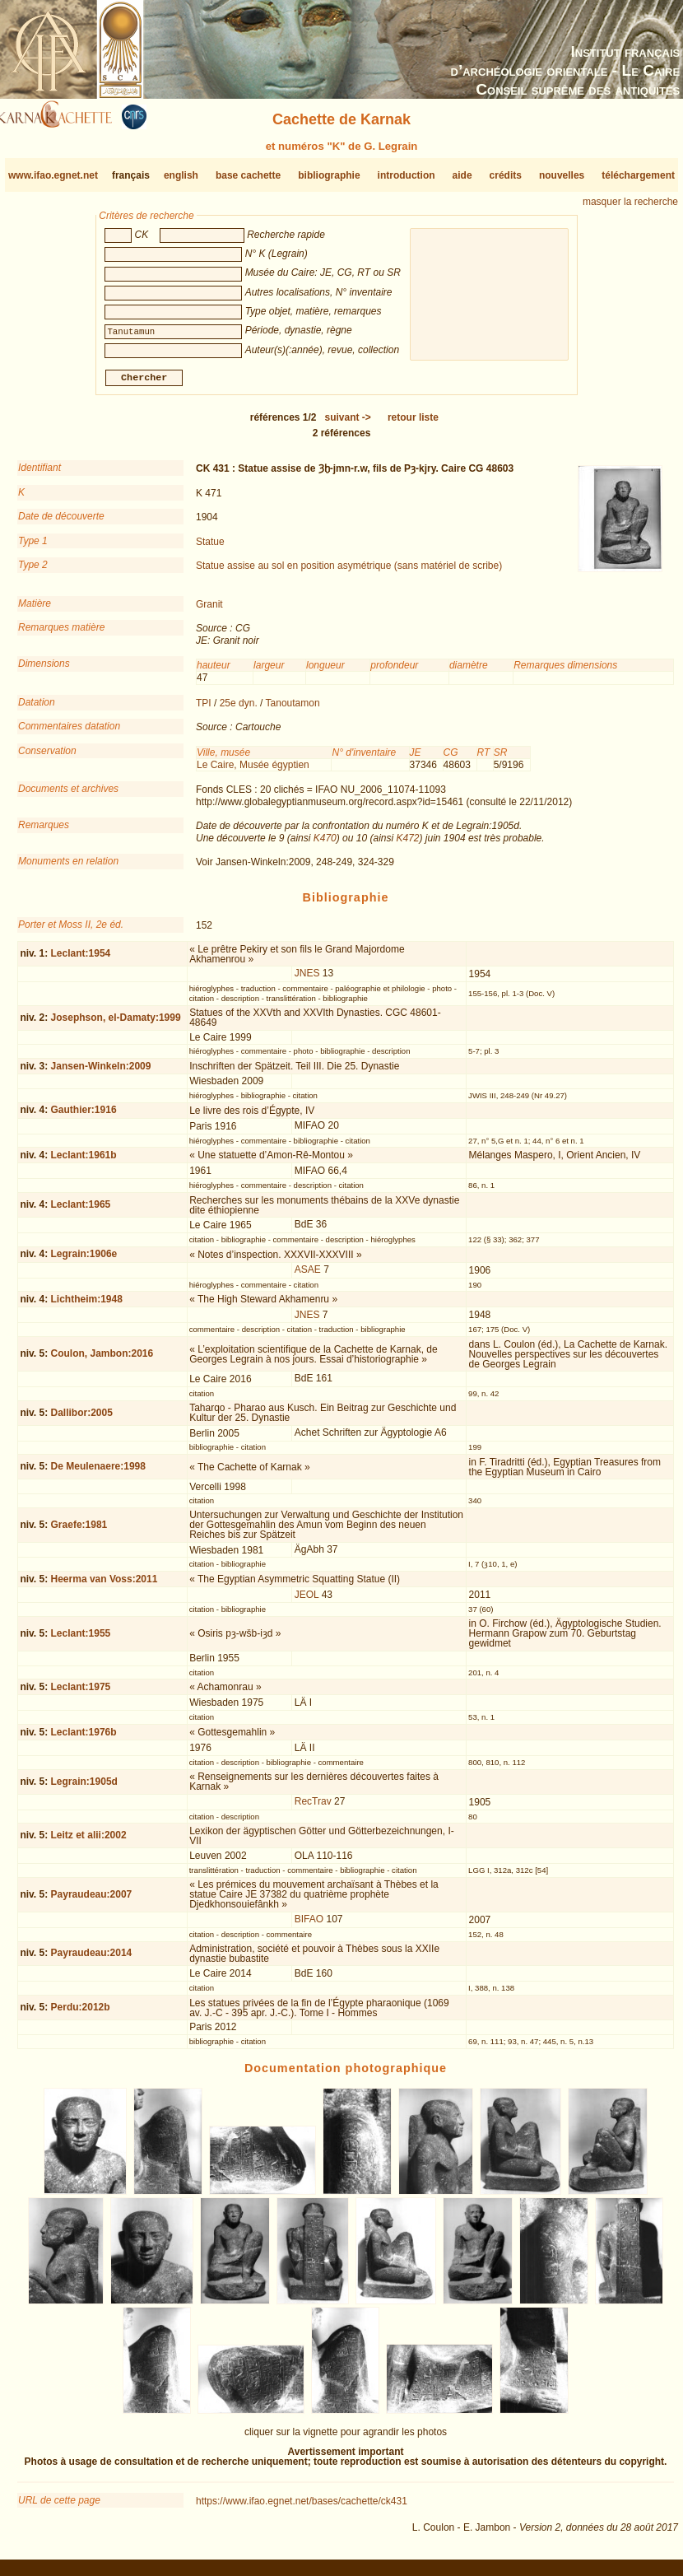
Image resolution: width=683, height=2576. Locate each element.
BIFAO (309, 1925)
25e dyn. (239, 709)
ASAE (308, 1276)
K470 (325, 844)
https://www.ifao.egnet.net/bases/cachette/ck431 (301, 2507)
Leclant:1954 (81, 960)
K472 (407, 844)
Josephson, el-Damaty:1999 (116, 1023)
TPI (203, 709)
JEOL (307, 1601)
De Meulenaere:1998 (98, 1473)
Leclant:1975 (81, 1693)
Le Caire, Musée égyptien (253, 771)
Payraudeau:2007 (91, 1901)
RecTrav (313, 1808)
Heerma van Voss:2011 (104, 1585)
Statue (210, 547)
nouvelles (561, 175)
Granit (209, 611)
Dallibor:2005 (82, 1419)
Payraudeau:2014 (91, 1959)
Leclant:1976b (84, 1738)
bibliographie (329, 175)
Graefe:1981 (79, 1530)
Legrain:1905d (84, 1788)
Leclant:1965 (81, 1211)
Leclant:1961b (84, 1161)
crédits (506, 175)
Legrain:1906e (84, 1260)
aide (462, 175)
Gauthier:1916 (84, 1116)
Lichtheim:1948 (87, 1305)
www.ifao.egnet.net (53, 175)
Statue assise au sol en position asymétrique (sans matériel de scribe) (349, 572)
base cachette (248, 175)
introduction (406, 175)
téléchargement (638, 175)
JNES (307, 979)
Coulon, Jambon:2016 (102, 1360)
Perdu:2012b (80, 2013)
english (181, 175)
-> (348, 424)
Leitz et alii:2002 (89, 1841)
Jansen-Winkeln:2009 (101, 1072)
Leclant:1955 (81, 1640)
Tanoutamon (293, 709)
